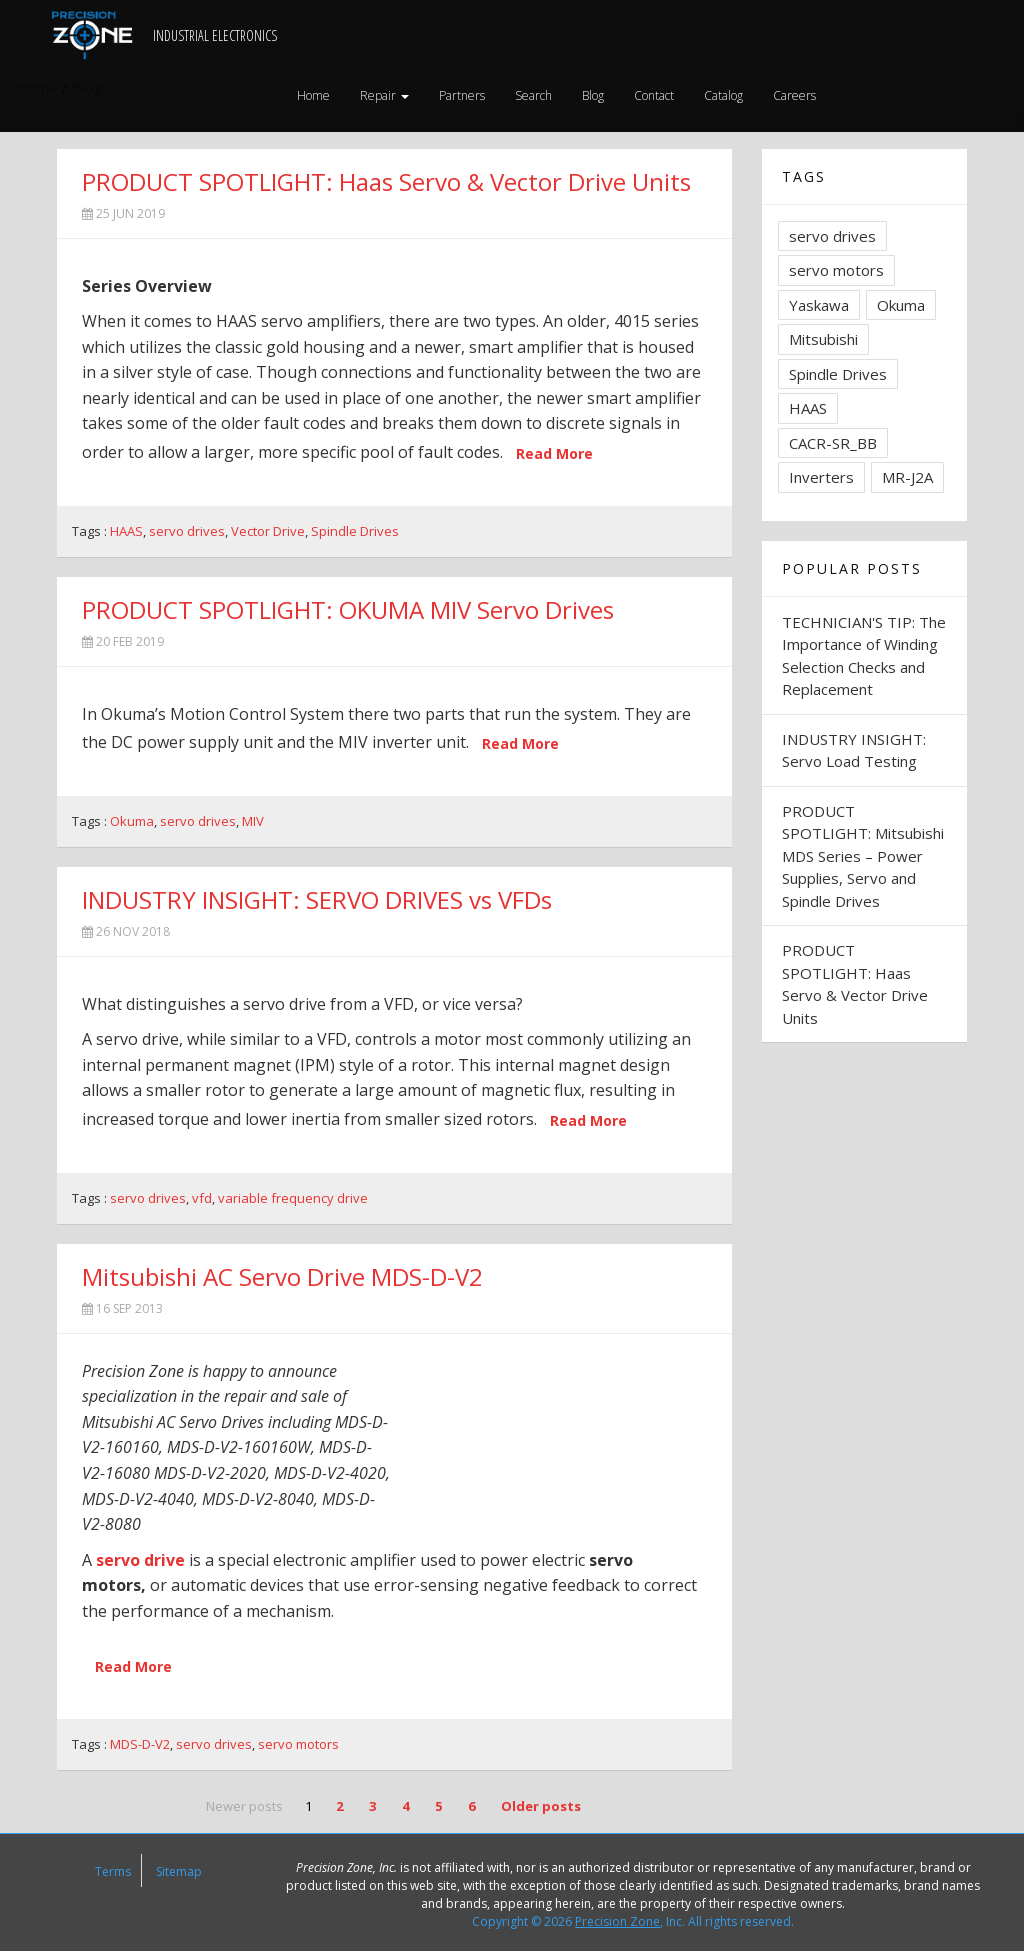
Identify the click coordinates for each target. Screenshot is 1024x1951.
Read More (554, 453)
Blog (593, 95)
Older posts (541, 1806)
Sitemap (179, 1871)
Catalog (723, 95)
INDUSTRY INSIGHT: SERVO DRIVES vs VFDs (317, 899)
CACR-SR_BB (833, 443)
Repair (384, 95)
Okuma (132, 821)
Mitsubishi (823, 339)
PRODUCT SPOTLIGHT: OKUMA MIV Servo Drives (348, 609)
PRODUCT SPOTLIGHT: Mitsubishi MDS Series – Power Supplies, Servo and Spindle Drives (863, 856)
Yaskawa (819, 305)
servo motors (298, 1744)
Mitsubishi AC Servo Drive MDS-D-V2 (282, 1276)
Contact (654, 95)
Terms (113, 1871)
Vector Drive (268, 531)
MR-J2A (907, 477)
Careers (794, 95)
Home (313, 95)
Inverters (821, 477)
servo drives (187, 531)
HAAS (126, 531)
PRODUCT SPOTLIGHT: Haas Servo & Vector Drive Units (386, 181)
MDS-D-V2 (140, 1744)
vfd (202, 1198)
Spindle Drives (355, 531)
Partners (462, 95)
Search (533, 95)
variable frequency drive (293, 1198)
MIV (253, 821)
